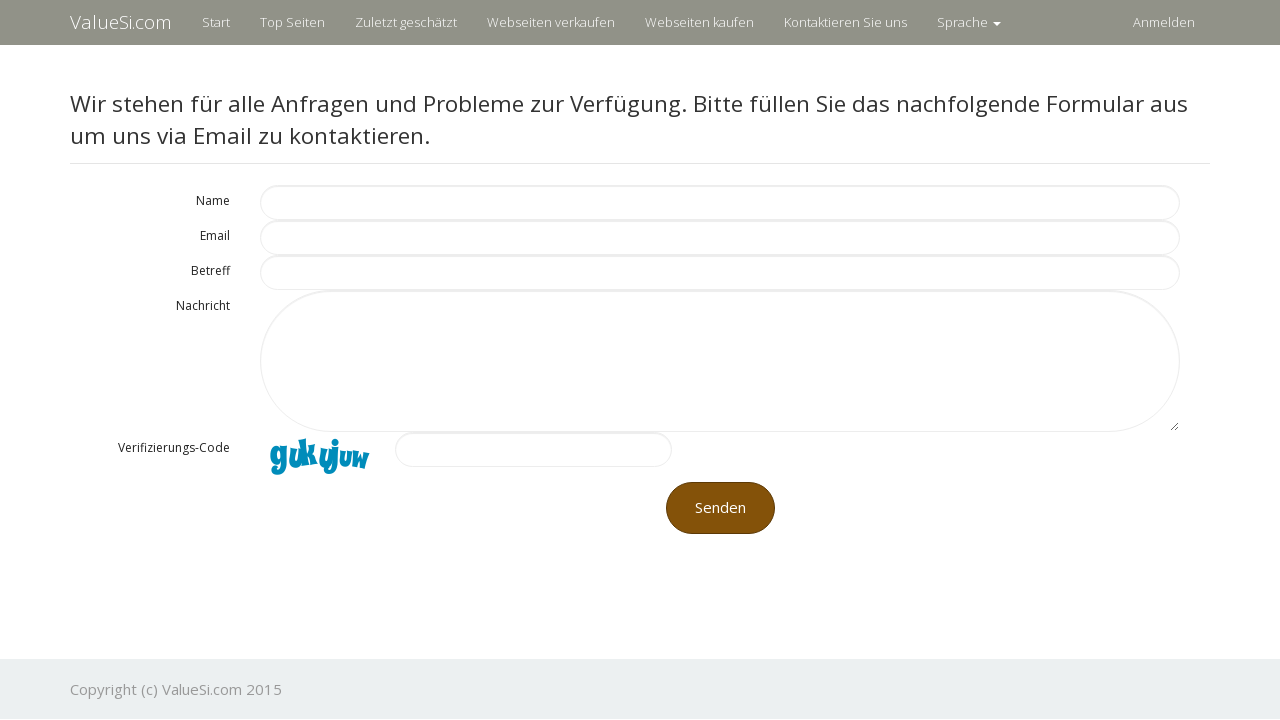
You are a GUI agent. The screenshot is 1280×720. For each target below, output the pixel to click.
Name (213, 200)
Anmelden (1164, 22)
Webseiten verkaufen (551, 22)
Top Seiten (292, 22)
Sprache (969, 22)
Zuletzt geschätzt (406, 22)
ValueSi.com (121, 22)
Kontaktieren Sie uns (845, 22)
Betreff (210, 270)
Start (216, 22)
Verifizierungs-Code (174, 447)
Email (215, 235)
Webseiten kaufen (699, 22)
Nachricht (203, 305)
